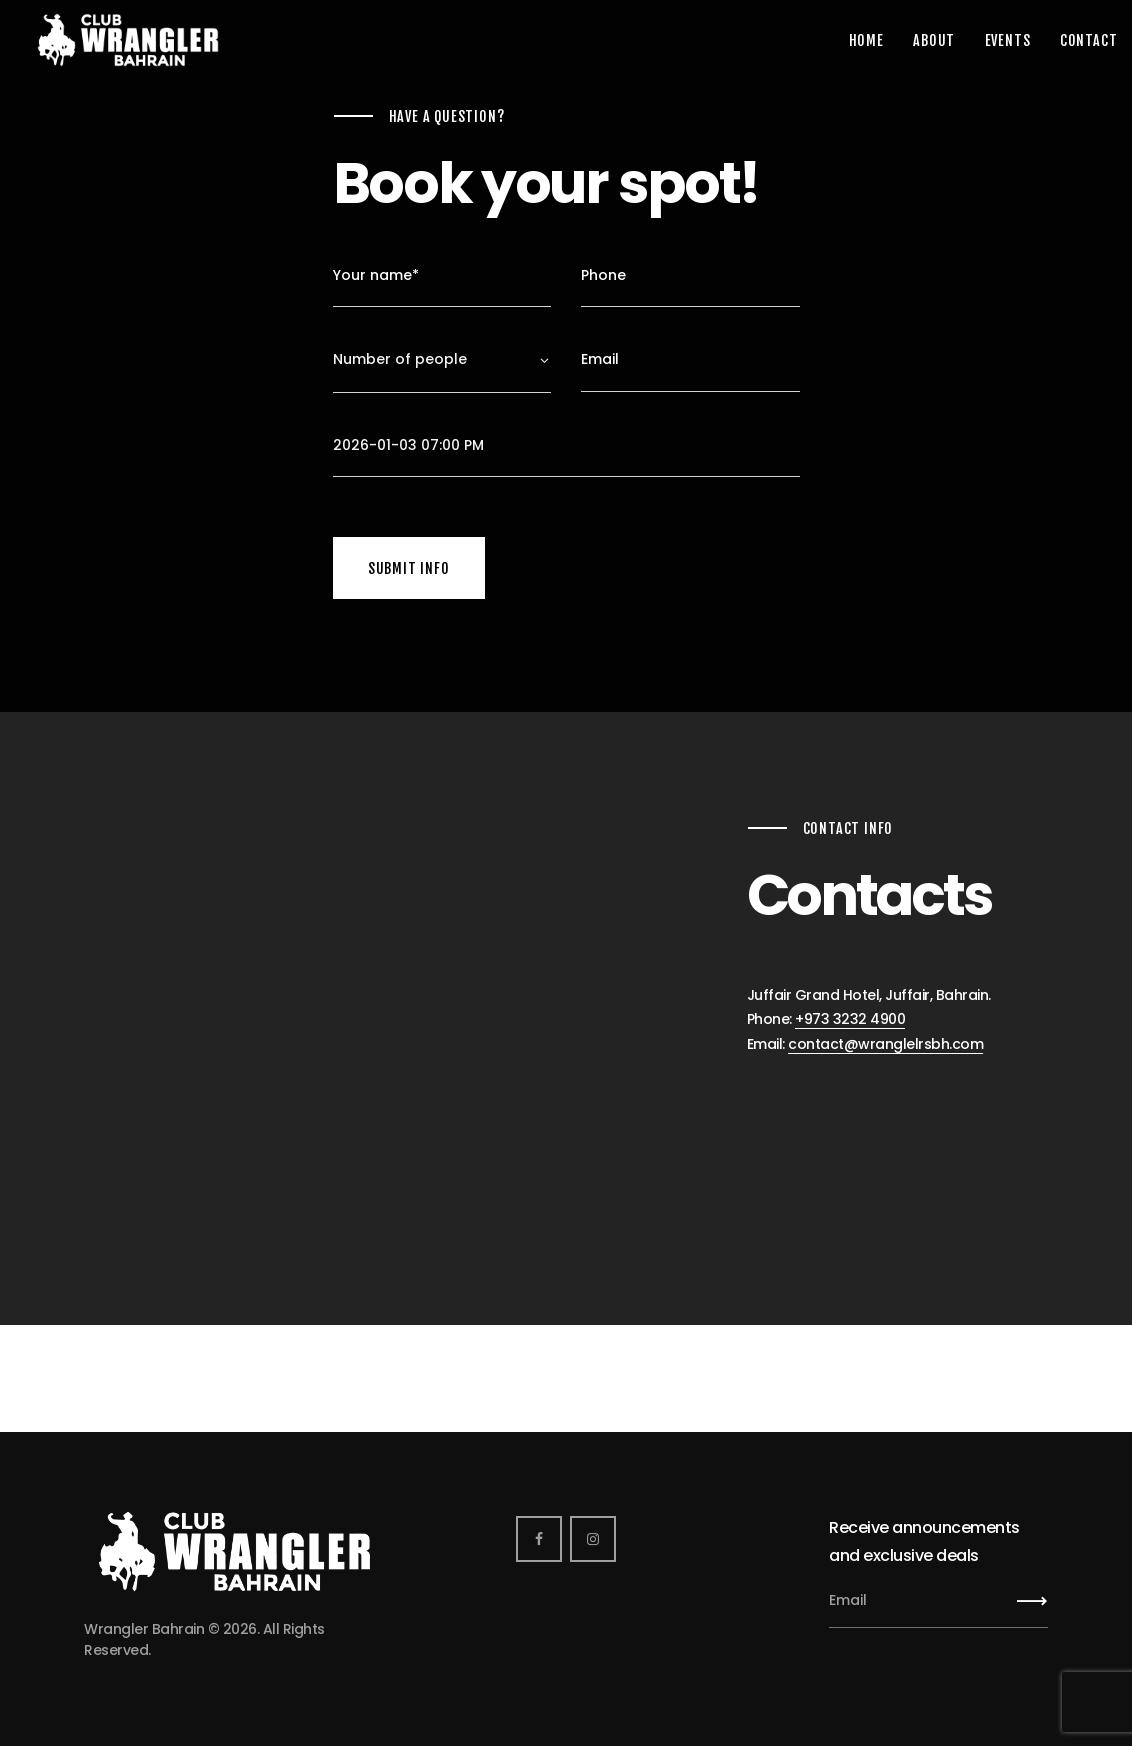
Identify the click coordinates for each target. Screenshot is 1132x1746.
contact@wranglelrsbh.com (885, 1044)
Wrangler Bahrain (144, 1629)
